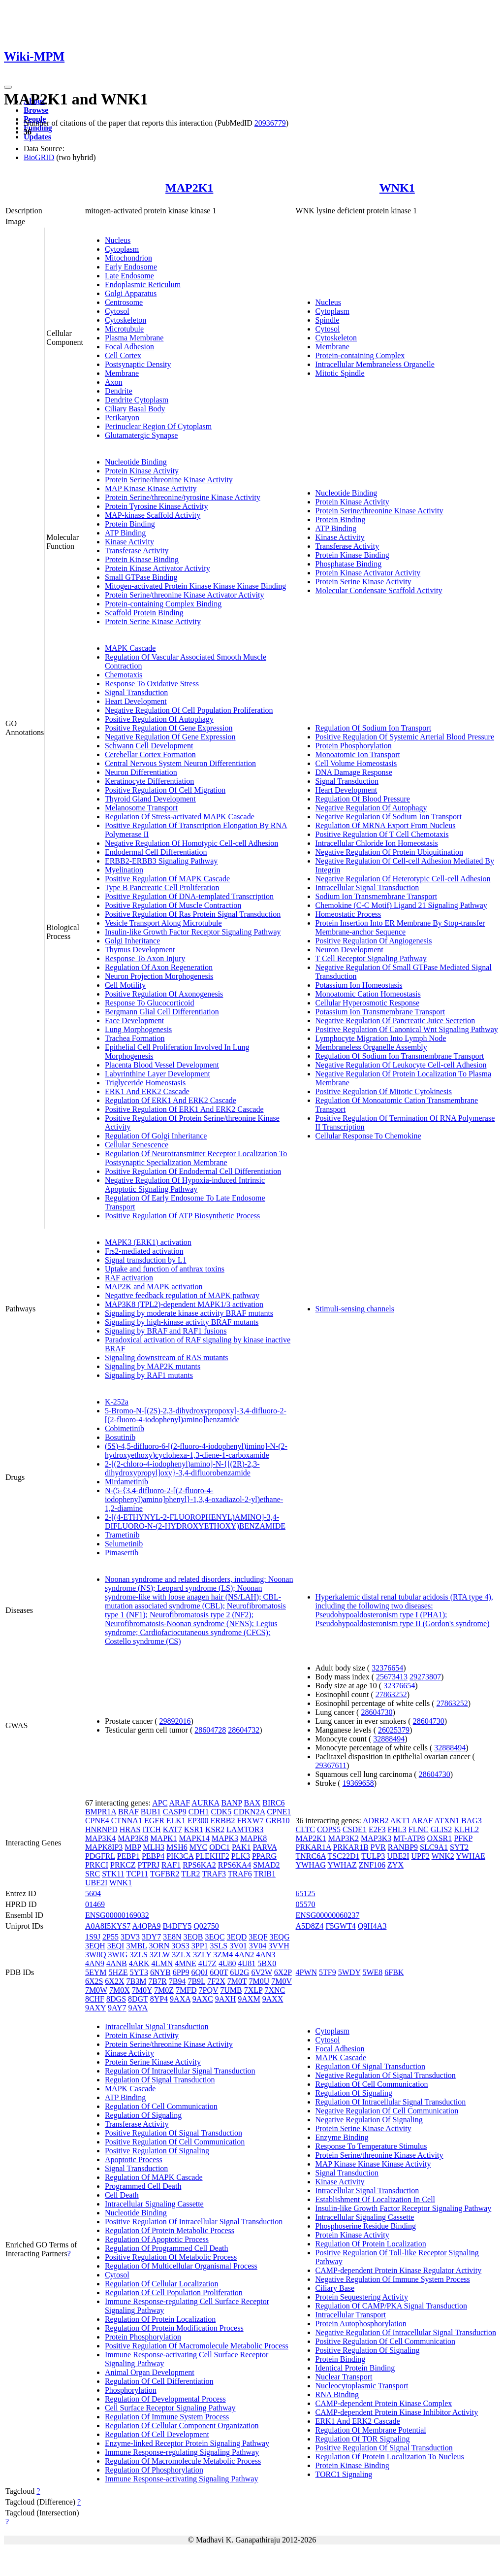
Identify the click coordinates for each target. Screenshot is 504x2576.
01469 (95, 1904)
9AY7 (117, 2008)
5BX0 (266, 1963)
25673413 (392, 1677)
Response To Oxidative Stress (152, 683)
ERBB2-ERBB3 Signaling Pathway (161, 861)
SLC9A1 (434, 1847)
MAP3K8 (133, 1838)
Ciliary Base (335, 2288)
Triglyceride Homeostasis (145, 1082)
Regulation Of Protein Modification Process (174, 2328)
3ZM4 (223, 1954)
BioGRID (39, 157)
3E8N (172, 1937)
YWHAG (311, 1865)
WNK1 (397, 187)
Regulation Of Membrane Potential (370, 2430)
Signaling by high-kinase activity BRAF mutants (181, 1322)
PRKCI (96, 1865)
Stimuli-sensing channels (354, 1309)
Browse (36, 110)
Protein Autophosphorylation (361, 2323)
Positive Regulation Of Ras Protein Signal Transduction (193, 914)
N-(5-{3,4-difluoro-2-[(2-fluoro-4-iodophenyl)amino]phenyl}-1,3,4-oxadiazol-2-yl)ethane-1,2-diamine (194, 1499)
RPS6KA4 (235, 1865)
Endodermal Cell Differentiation (156, 852)
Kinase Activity (129, 541)
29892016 (175, 1721)
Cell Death (122, 2195)
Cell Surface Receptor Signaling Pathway (170, 2408)
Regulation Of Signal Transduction (160, 2079)
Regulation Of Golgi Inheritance (156, 1136)
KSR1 (193, 1829)
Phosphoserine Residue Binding (365, 2226)
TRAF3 (214, 1874)
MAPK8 (253, 1838)
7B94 (177, 1981)
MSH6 (177, 1847)
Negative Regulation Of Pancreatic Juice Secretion (395, 1020)
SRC (92, 1874)
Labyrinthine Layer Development (157, 1074)
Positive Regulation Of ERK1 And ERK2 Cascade (184, 1109)
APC (159, 1803)
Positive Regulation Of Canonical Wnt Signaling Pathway (406, 1029)
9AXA (180, 1999)
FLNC (419, 1829)
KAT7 (172, 1829)
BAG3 (471, 1820)
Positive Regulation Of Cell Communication (175, 2142)
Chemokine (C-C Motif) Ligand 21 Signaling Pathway (401, 905)
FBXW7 (250, 1820)
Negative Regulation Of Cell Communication (387, 2111)
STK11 (113, 1874)
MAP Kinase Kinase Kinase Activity (373, 2164)
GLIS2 (441, 1829)
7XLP (253, 1990)
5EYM (96, 1972)
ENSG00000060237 (328, 1915)
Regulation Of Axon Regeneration (159, 967)
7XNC (274, 1990)
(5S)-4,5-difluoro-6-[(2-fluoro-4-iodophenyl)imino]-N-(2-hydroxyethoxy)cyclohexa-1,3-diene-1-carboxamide (196, 1450)
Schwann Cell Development (149, 745)
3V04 (258, 1945)
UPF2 (420, 1856)
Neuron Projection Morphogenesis (159, 976)
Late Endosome (129, 275)
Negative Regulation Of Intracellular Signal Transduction (405, 2332)
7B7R (157, 1981)
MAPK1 (163, 1838)
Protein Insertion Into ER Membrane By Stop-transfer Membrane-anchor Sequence (400, 927)
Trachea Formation (135, 1038)
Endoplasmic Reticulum (143, 284)
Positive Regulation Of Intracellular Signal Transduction (194, 2221)
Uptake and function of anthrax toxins (164, 1269)
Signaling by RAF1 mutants (149, 1375)
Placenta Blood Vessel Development (162, 1065)
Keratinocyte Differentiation (149, 781)
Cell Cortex (123, 355)
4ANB (116, 1963)
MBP (133, 1847)
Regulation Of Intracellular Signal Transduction (180, 2071)
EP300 (198, 1820)
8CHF (94, 1999)
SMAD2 (266, 1865)
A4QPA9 (146, 1926)
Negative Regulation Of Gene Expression (170, 737)
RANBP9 (403, 1847)
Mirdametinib (126, 1481)
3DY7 (151, 1937)
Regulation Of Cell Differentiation (159, 2381)
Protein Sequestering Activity (361, 2297)
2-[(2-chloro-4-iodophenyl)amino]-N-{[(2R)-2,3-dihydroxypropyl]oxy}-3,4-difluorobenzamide (182, 1468)
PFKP (463, 1838)
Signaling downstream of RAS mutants (166, 1357)
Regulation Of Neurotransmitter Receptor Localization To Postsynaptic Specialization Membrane (196, 1158)
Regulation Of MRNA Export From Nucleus (385, 825)
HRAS (130, 1829)
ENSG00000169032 (117, 1915)
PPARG (264, 1856)
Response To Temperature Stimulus (371, 2146)
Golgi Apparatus (131, 293)
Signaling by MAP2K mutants (152, 1366)
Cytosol (117, 311)
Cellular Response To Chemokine (368, 1136)
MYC (198, 1847)
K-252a (116, 1402)
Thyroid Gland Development (150, 799)
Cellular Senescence (136, 1144)
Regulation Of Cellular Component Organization (182, 2425)
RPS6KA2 (199, 1865)
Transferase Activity (137, 550)
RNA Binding (337, 2394)
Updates (37, 137)
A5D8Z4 (310, 1926)
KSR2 (214, 1829)
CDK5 (221, 1811)
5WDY (349, 1972)
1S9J (92, 1937)
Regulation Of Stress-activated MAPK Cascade (179, 816)
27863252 (391, 1694)
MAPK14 (194, 1838)
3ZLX (181, 1954)
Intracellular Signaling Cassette (154, 2204)
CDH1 (199, 1811)
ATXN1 (446, 1820)
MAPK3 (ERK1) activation (148, 1242)
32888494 (389, 1739)
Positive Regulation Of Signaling (157, 2150)
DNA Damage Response (353, 772)
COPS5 (329, 1829)
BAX (252, 1803)
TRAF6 (240, 1874)
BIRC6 (273, 1803)
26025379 (394, 1730)
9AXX (273, 1999)
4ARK (139, 1963)
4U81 (247, 1963)
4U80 (227, 1963)
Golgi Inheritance (132, 941)
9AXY (95, 2008)
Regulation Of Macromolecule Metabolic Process (183, 2461)
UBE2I (96, 1882)
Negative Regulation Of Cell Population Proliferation (189, 710)
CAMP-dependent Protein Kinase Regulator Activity (398, 2270)
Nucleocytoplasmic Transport (362, 2385)
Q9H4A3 (372, 1926)
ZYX (395, 1865)
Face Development (134, 1020)
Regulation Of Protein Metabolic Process (169, 2230)
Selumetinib (124, 1543)
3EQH (95, 1945)
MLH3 (154, 1847)
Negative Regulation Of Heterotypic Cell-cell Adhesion (403, 878)
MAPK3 (225, 1838)
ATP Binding (125, 533)
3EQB (193, 1937)
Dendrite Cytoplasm (136, 400)
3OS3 (180, 1945)
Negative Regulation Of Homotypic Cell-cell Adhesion (191, 843)
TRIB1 (264, 1874)
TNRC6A (311, 1856)
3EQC (214, 1937)
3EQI (116, 1945)
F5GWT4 (340, 1926)
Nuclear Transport (344, 2377)
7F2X (216, 1981)
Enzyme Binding (342, 2137)
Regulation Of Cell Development (157, 2434)
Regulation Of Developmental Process (165, 2399)
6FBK (394, 1972)
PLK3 (240, 1856)
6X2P (283, 1972)
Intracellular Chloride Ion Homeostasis (376, 843)
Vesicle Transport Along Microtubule (163, 923)
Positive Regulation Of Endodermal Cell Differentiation (193, 1171)
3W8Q (95, 1954)
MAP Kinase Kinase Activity (151, 488)
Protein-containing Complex (360, 355)
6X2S (94, 1981)
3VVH (278, 1945)
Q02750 (206, 1926)
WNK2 (443, 1856)
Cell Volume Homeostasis (356, 763)
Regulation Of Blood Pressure (362, 799)
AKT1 (400, 1820)
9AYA (138, 2008)
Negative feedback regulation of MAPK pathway (182, 1295)
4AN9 (94, 1963)
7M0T (237, 1981)
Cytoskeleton (125, 320)
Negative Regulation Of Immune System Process (392, 2279)
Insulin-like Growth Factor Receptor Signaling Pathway (193, 932)
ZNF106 (372, 1865)
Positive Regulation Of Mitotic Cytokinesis (383, 1091)
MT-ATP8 (409, 1838)
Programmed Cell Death (143, 2186)
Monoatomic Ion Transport (357, 754)
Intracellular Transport (350, 2314)
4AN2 (244, 1954)
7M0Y (142, 1990)
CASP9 (175, 1811)
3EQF (258, 1937)
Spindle (327, 320)
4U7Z (207, 1963)
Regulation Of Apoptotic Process (157, 2239)
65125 (305, 1893)
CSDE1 (355, 1829)
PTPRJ (148, 1865)
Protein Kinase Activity (142, 471)
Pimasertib (121, 1552)
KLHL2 (466, 1829)
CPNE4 (97, 1820)
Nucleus (117, 240)
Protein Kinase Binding (142, 559)
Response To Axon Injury (145, 958)
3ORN (159, 1945)
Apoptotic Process (133, 2159)
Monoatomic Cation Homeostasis (368, 994)
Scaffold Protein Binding (144, 612)
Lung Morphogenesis (138, 1029)
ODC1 (219, 1847)
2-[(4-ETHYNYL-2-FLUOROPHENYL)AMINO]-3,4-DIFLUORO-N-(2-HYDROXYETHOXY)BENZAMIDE (195, 1521)
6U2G (239, 1972)
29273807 (425, 1677)
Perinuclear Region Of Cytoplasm (158, 426)
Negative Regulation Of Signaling (369, 2119)
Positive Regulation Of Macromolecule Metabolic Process (196, 2346)
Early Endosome (131, 267)
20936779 (270, 123)
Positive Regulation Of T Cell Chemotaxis (382, 834)
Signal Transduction (136, 692)
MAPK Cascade (130, 648)
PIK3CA (179, 1856)
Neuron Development (349, 949)
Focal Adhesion (129, 346)
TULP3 (373, 1856)
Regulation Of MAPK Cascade (154, 2177)
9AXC (202, 1999)
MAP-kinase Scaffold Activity (152, 515)
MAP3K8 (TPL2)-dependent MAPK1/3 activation (184, 1304)
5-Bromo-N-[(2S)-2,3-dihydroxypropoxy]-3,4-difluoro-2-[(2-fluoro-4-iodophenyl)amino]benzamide (195, 1415)
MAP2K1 (189, 187)
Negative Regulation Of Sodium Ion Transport (388, 816)
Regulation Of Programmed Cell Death (166, 2248)
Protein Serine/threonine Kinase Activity (169, 479)
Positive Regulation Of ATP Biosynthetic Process (182, 1215)
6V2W (261, 1972)
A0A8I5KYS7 (107, 1926)
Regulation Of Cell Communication (161, 2106)
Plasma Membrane (134, 338)
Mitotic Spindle (340, 373)
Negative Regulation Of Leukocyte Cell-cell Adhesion (401, 1065)
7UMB (231, 1990)
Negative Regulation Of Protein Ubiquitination (389, 852)
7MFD (186, 1990)
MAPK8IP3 (104, 1847)
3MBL (136, 1945)
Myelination (124, 870)
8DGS (116, 1999)
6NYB (160, 1972)
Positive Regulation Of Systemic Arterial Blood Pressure (405, 737)
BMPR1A (100, 1811)
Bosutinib (120, 1437)
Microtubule (124, 329)
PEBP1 (128, 1856)
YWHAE (470, 1856)
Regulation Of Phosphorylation (154, 2470)
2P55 (110, 1937)
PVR (378, 1847)
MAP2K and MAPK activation (154, 1286)
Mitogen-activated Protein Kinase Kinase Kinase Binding (195, 586)
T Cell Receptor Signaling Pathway (371, 958)
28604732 (243, 1730)
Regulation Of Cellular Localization (162, 2283)
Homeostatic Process (348, 914)
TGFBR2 (165, 1874)
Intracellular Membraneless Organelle (375, 364)
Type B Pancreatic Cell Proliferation (162, 887)
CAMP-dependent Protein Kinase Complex (383, 2403)
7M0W (96, 1990)
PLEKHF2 (212, 1856)
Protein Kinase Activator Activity (157, 568)
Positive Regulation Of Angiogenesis (373, 941)
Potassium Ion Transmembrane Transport (380, 1011)
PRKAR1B (351, 1847)
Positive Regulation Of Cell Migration (165, 790)
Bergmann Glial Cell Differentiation (162, 1011)
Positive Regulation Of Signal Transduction (173, 2133)
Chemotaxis (123, 674)
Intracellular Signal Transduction (367, 887)
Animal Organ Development (149, 2372)
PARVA (265, 1847)
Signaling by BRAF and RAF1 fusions (166, 1331)
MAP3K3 (376, 1838)
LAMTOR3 (244, 1829)
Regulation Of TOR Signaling (362, 2439)
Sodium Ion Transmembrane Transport (376, 896)
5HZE (117, 1972)
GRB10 (278, 1820)
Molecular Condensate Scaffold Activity (378, 590)
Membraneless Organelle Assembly (371, 1047)
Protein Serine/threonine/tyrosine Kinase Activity (182, 497)
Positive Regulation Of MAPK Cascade (167, 878)
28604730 (376, 1712)
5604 (93, 1893)
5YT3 (139, 1972)
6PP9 (181, 1972)
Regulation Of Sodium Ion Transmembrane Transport (399, 1056)
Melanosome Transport (141, 807)
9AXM (249, 1999)
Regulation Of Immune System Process (167, 2416)
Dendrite (118, 391)
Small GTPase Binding (141, 577)
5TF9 (327, 1972)
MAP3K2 (343, 1838)
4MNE (185, 1963)
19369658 (358, 1783)
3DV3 (130, 1937)
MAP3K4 (100, 1838)
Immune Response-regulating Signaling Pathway (182, 2452)
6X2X (114, 1981)
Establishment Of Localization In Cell (375, 2199)
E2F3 (377, 1829)
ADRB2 (375, 1820)
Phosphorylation (131, 2390)
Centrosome (124, 302)
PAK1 (241, 1847)
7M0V (281, 1981)
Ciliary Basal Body (135, 408)
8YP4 (159, 1999)
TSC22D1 (344, 1856)
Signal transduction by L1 (146, 1260)
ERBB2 (223, 1820)
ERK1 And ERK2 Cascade (147, 1091)
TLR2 (190, 1874)
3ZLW (160, 1954)
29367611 (330, 1765)
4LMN (162, 1963)
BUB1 (151, 1811)
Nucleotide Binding (136, 462)
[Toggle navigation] (8, 87)
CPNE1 (279, 1811)
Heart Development (136, 701)
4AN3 (265, 1954)
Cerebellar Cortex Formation (150, 754)
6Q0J (199, 1972)
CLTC (305, 1829)
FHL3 (397, 1829)
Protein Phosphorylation (353, 745)
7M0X (119, 1990)
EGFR (154, 1820)
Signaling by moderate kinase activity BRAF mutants (189, 1313)
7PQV (209, 1990)
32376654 (387, 1668)
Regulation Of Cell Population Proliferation (174, 2292)
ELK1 (176, 1820)
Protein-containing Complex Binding (163, 604)
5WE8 (372, 1972)
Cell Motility (125, 985)
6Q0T (219, 1972)
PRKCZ (123, 1865)
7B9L (196, 1981)
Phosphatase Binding (348, 564)
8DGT (138, 1999)
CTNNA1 (126, 1820)
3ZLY (202, 1954)
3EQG (280, 1937)
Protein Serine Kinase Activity (153, 621)
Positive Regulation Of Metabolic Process (171, 2257)
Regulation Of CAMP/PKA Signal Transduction (391, 2306)
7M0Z (164, 1990)
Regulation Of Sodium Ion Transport (373, 728)
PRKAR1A (313, 1847)
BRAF (128, 1811)
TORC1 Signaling (344, 2474)
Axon (114, 382)
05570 (305, 1904)
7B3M (136, 1981)
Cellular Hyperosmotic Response (367, 1003)
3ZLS (139, 1954)
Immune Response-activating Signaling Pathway (181, 2479)
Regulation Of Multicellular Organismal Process (181, 2266)
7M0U (259, 1981)
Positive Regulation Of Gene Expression (169, 728)
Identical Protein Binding (355, 2368)
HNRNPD (101, 1829)
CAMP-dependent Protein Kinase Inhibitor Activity (396, 2412)
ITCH (151, 1829)
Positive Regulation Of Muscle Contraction (173, 905)
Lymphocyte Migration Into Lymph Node (380, 1038)
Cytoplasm (122, 249)
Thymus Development (140, 949)
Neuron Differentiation (141, 772)
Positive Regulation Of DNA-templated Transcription (189, 896)
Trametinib (122, 1535)
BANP (231, 1803)
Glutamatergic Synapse (141, 435)
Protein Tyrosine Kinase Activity (156, 506)
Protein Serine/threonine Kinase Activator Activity (184, 595)
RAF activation (129, 1277)
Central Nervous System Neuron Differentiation (180, 763)
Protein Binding (130, 524)
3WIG (118, 1954)
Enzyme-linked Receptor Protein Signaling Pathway (187, 2443)
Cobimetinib (124, 1428)
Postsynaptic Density (138, 364)
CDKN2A (249, 1811)
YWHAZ (342, 1865)
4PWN (306, 1972)
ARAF (179, 1803)
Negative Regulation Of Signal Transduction (385, 2075)
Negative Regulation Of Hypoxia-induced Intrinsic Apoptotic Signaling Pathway (185, 1184)
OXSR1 (439, 1838)
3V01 (238, 1945)
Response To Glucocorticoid (149, 1003)
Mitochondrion (128, 258)
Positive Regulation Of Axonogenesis (164, 994)
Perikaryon (122, 417)
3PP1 (199, 1945)
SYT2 (459, 1847)
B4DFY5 (177, 1926)
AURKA (205, 1803)
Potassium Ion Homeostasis (359, 985)
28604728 (210, 1730)
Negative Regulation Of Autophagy (371, 807)
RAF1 (171, 1865)
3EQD (236, 1937)
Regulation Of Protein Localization (160, 2319)
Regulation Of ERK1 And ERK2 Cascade (170, 1100)
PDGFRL (100, 1856)
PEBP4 (153, 1856)
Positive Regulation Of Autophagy (159, 719)
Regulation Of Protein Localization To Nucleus (389, 2456)
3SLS (219, 1945)
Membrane (122, 373)
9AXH (225, 1999)
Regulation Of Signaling (143, 2115)
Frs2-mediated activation (144, 1251)
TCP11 (137, 1874)
